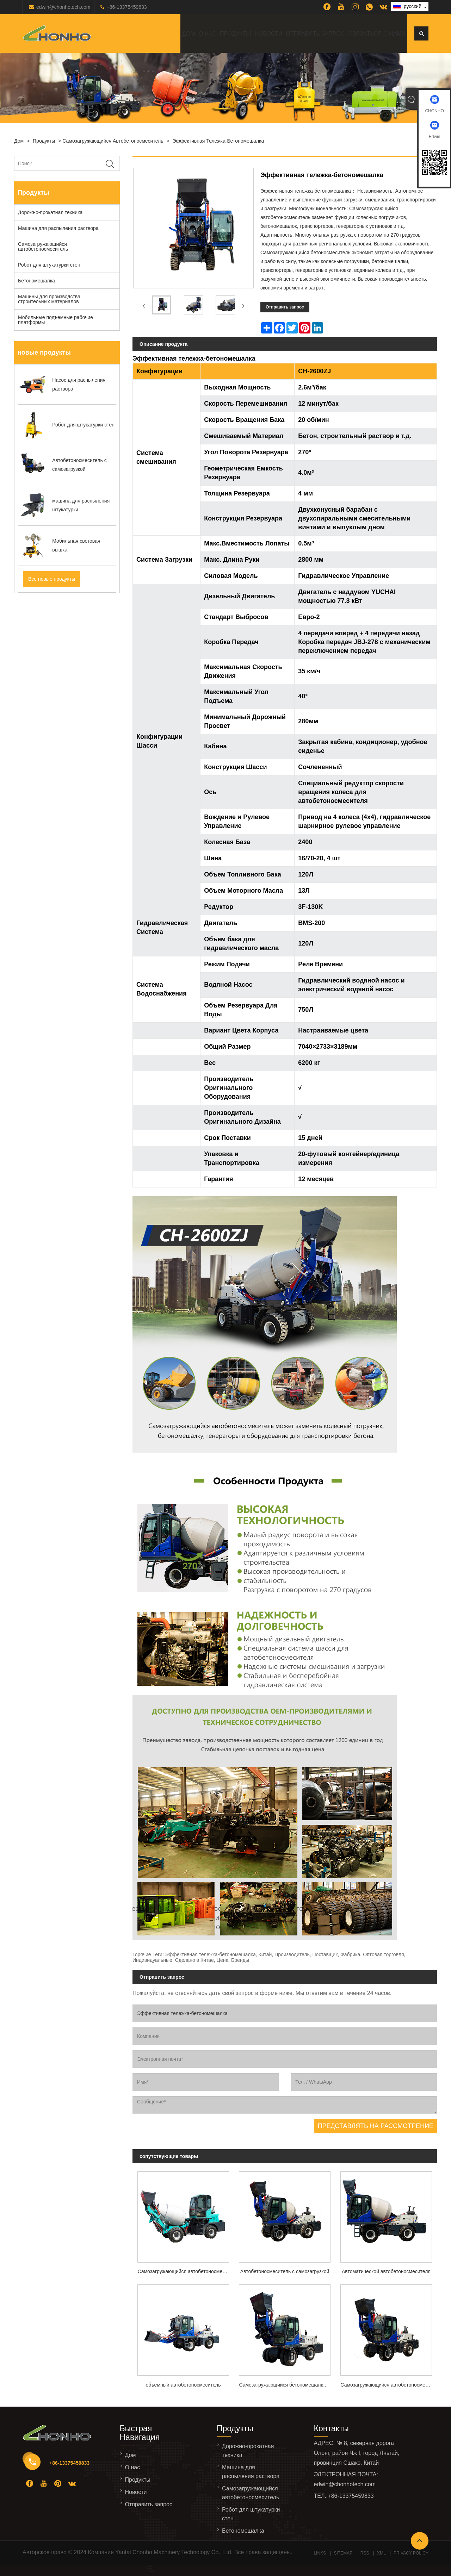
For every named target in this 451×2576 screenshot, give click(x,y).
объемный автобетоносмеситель (183, 2385)
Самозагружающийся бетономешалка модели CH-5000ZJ (287, 2385)
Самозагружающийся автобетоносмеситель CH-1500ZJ (185, 2271)
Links (320, 2553)
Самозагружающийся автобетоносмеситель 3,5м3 (388, 2385)
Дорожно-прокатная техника (50, 212)
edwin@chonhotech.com (63, 7)
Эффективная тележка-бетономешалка (218, 141)
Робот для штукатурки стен (49, 265)
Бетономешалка (36, 280)
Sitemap (343, 2553)
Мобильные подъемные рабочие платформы (55, 319)
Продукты (235, 34)
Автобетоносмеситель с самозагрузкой (284, 2271)
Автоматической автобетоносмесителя (386, 2271)
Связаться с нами (377, 34)
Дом (188, 34)
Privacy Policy (411, 2553)
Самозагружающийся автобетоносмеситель (112, 141)
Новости (268, 34)
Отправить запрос (315, 34)
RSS (364, 2553)
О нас (207, 34)
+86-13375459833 (127, 7)
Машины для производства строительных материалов (49, 299)
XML (381, 2553)
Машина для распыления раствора (58, 228)
